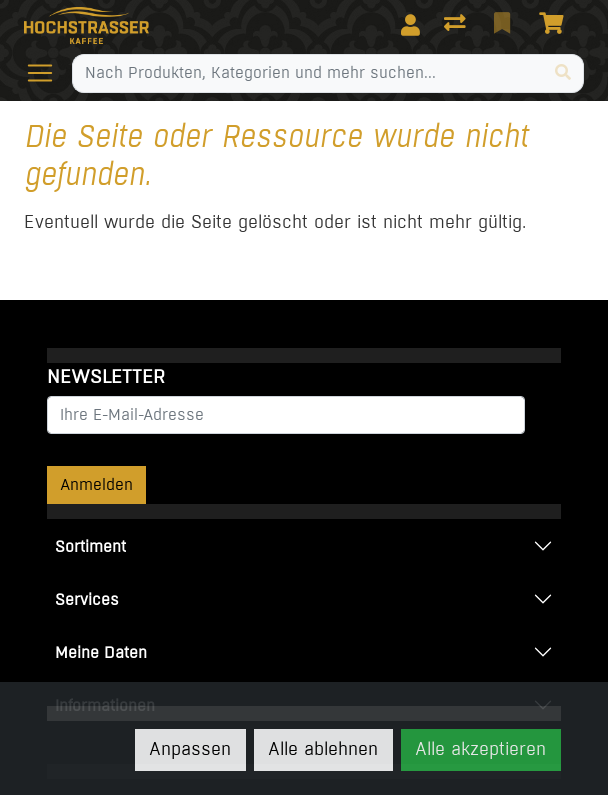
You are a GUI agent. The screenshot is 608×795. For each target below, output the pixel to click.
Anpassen (190, 749)
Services (87, 599)
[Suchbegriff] (308, 73)
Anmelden (96, 484)
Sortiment (90, 546)
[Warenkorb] (555, 25)
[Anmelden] (410, 25)
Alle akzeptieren (480, 749)
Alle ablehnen (323, 749)
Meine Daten (101, 652)
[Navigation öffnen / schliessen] (48, 73)
